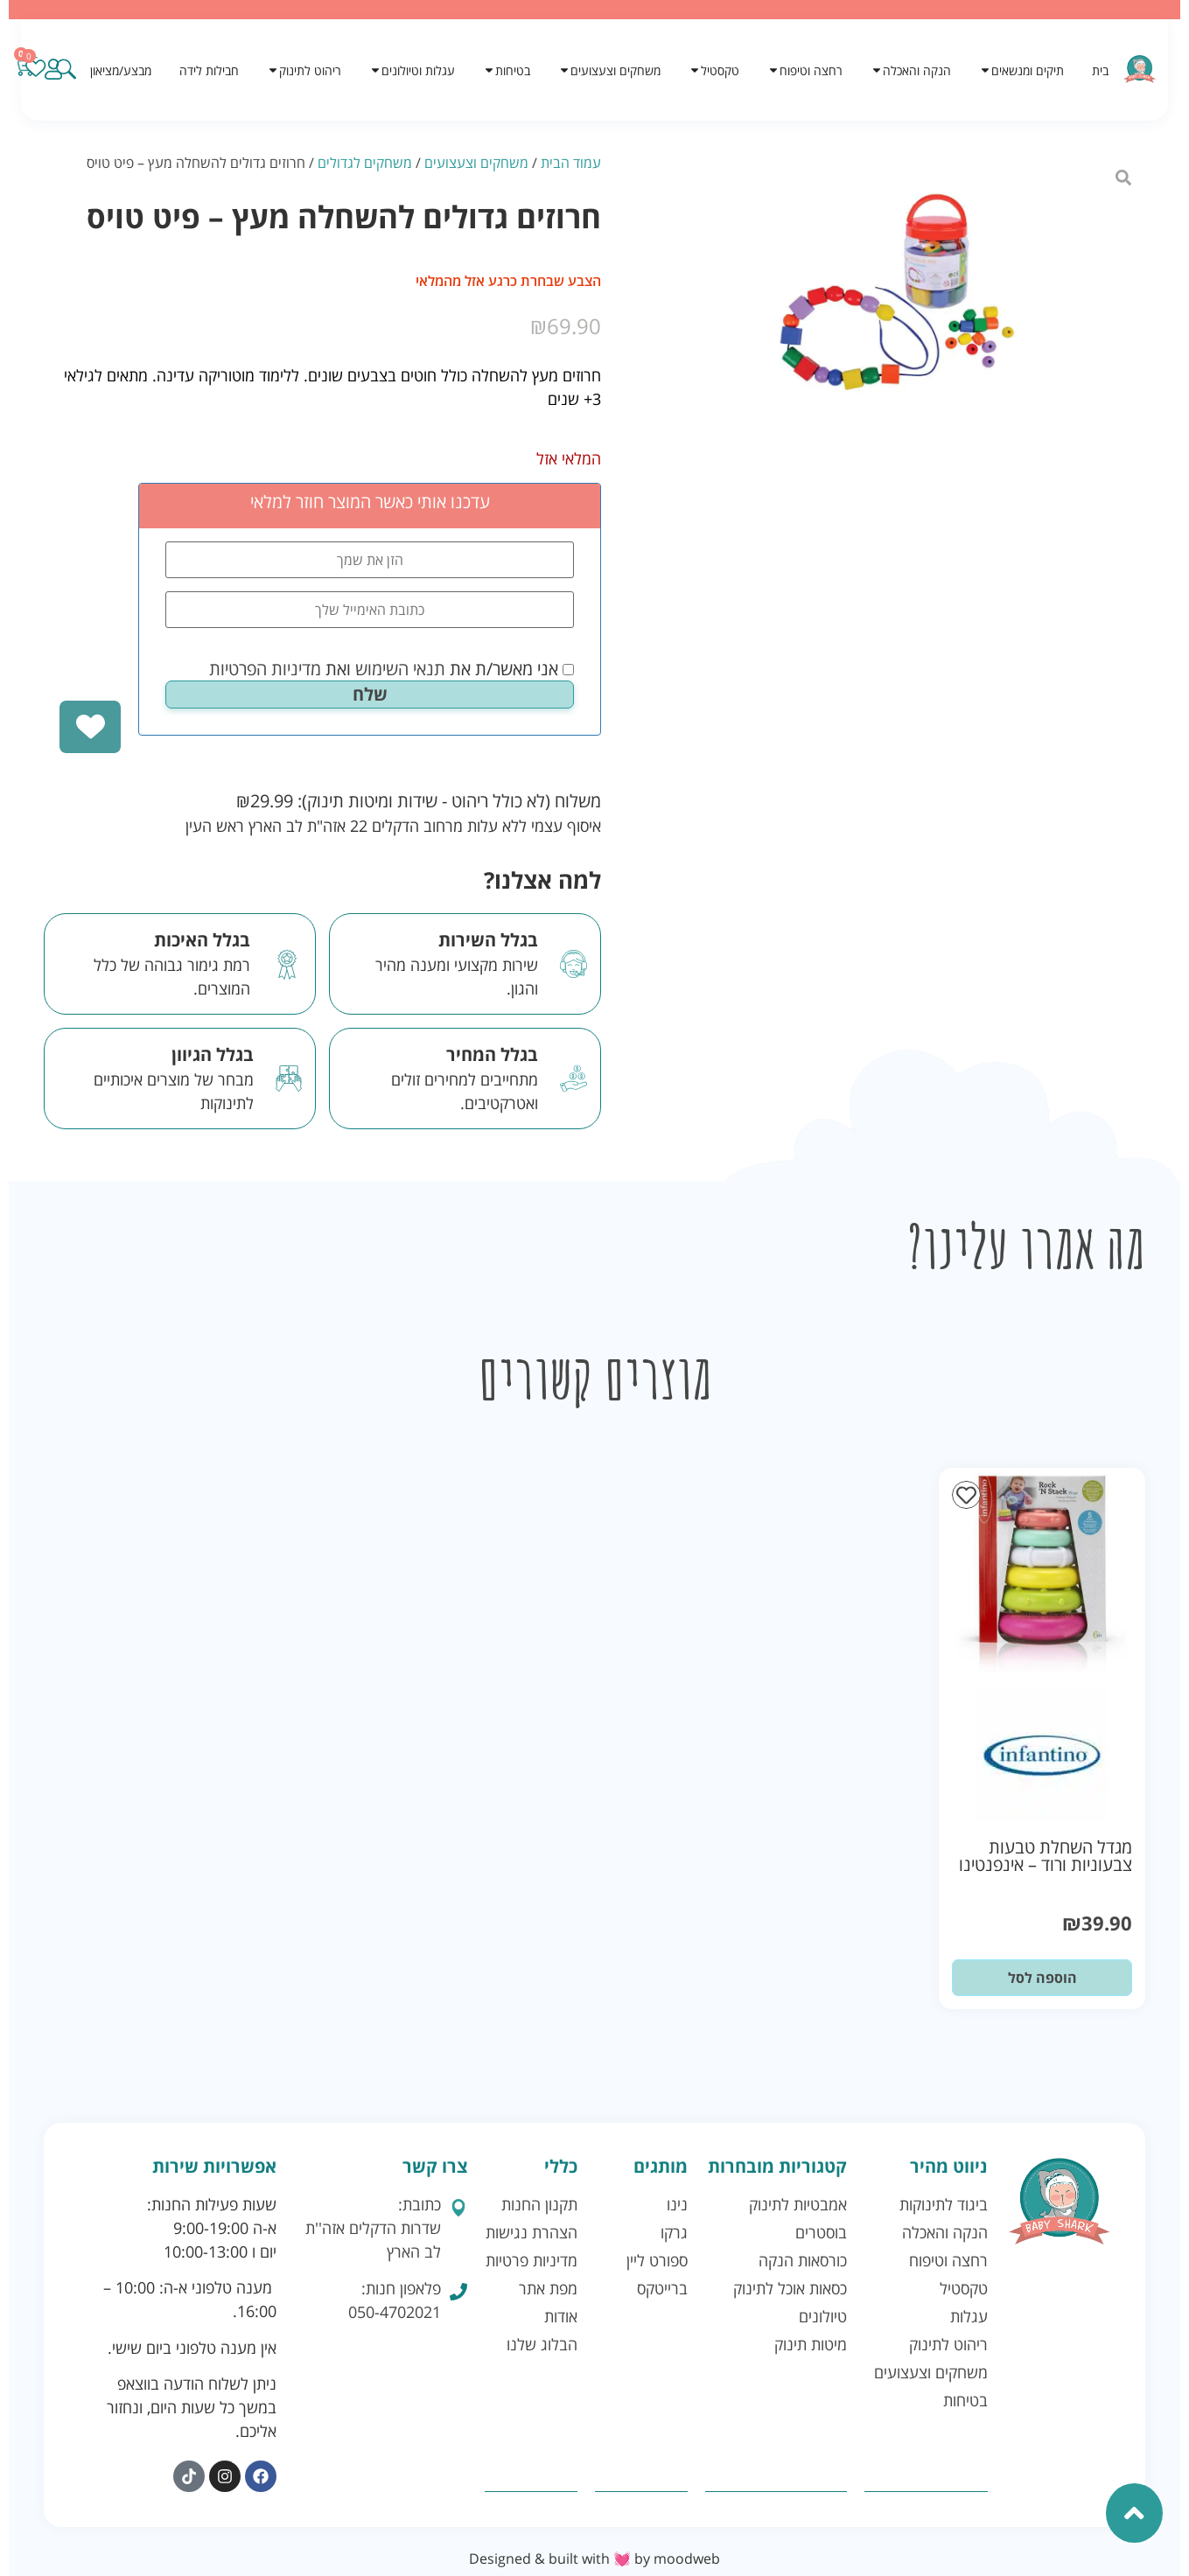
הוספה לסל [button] (1042, 1977)
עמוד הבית (571, 162)
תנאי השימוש (400, 669)
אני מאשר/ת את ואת (391, 669)
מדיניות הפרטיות (265, 669)
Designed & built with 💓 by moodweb (594, 2558)
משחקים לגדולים (365, 162)
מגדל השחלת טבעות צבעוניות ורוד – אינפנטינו (1045, 1855)
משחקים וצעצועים (476, 162)
